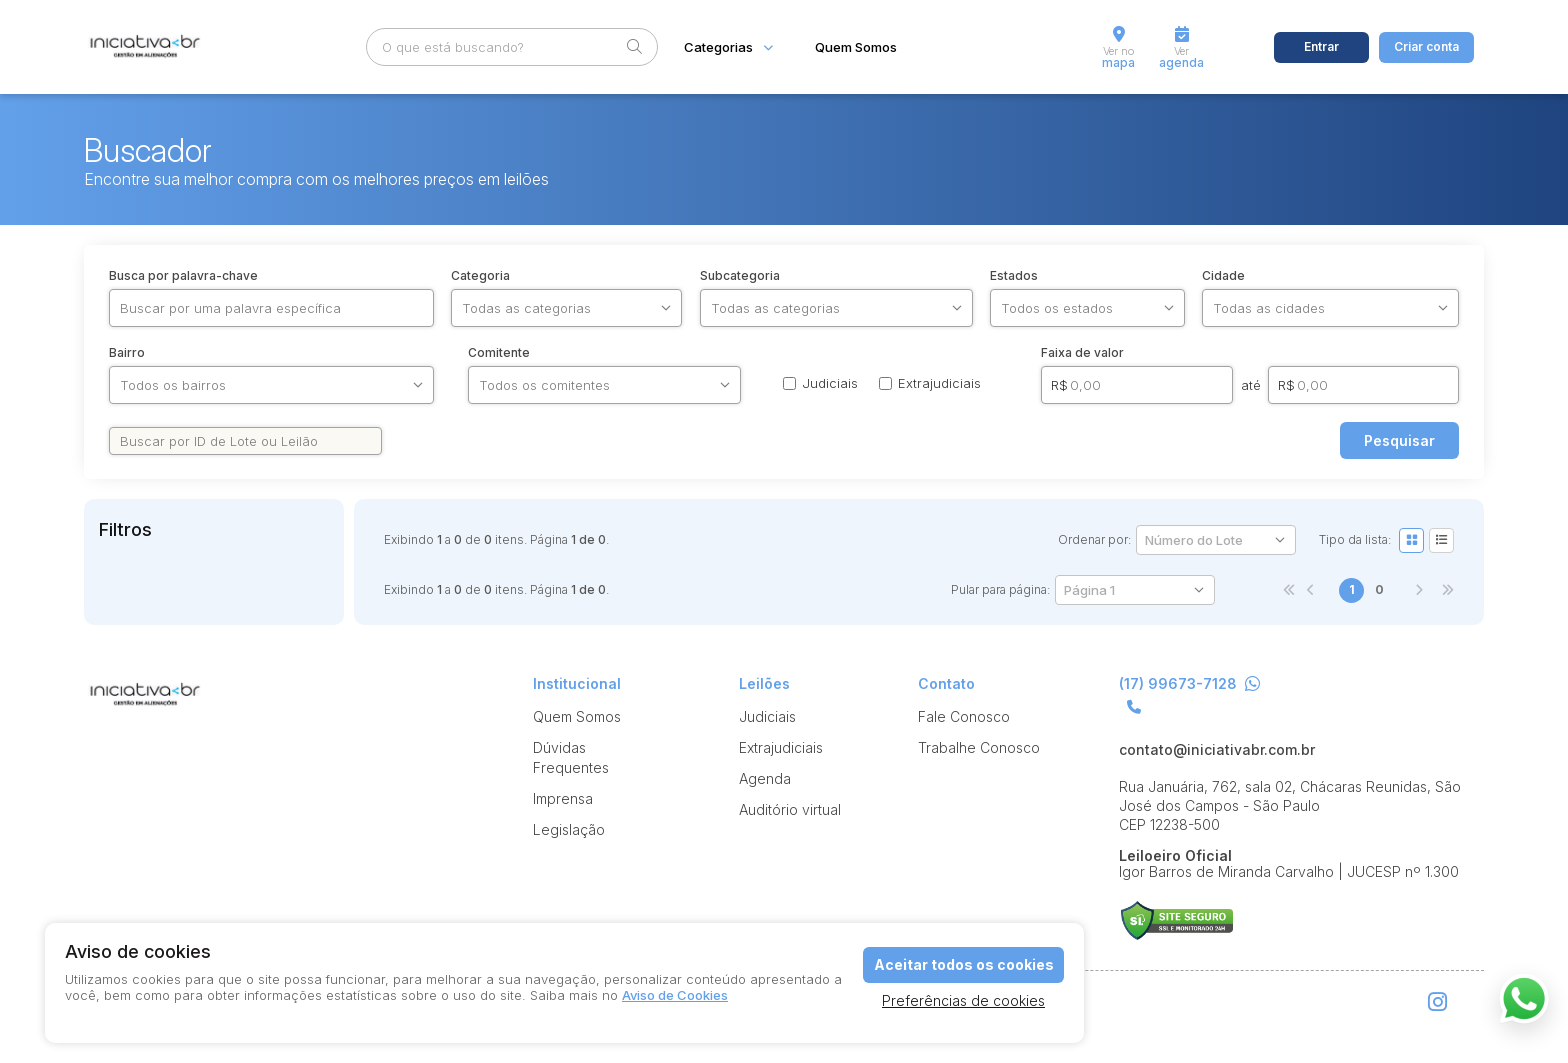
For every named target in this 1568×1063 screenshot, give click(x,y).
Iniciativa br (143, 47)
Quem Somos (856, 47)
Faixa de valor (1082, 353)
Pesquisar (1399, 440)
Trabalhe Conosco (979, 747)
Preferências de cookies (963, 1000)
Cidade (1223, 276)
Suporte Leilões (1176, 920)
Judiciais (767, 716)
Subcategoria (740, 276)
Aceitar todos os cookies (964, 964)
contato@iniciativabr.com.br (1217, 750)
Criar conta (1426, 46)
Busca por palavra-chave (183, 276)
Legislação (569, 829)
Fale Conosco (964, 716)
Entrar (1321, 46)
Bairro (127, 353)
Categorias (718, 47)
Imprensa (563, 798)
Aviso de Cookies (675, 995)
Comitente (499, 353)
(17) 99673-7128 (1189, 684)
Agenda (765, 778)
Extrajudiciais (781, 747)
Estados (1014, 276)
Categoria (480, 276)
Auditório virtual (790, 809)
